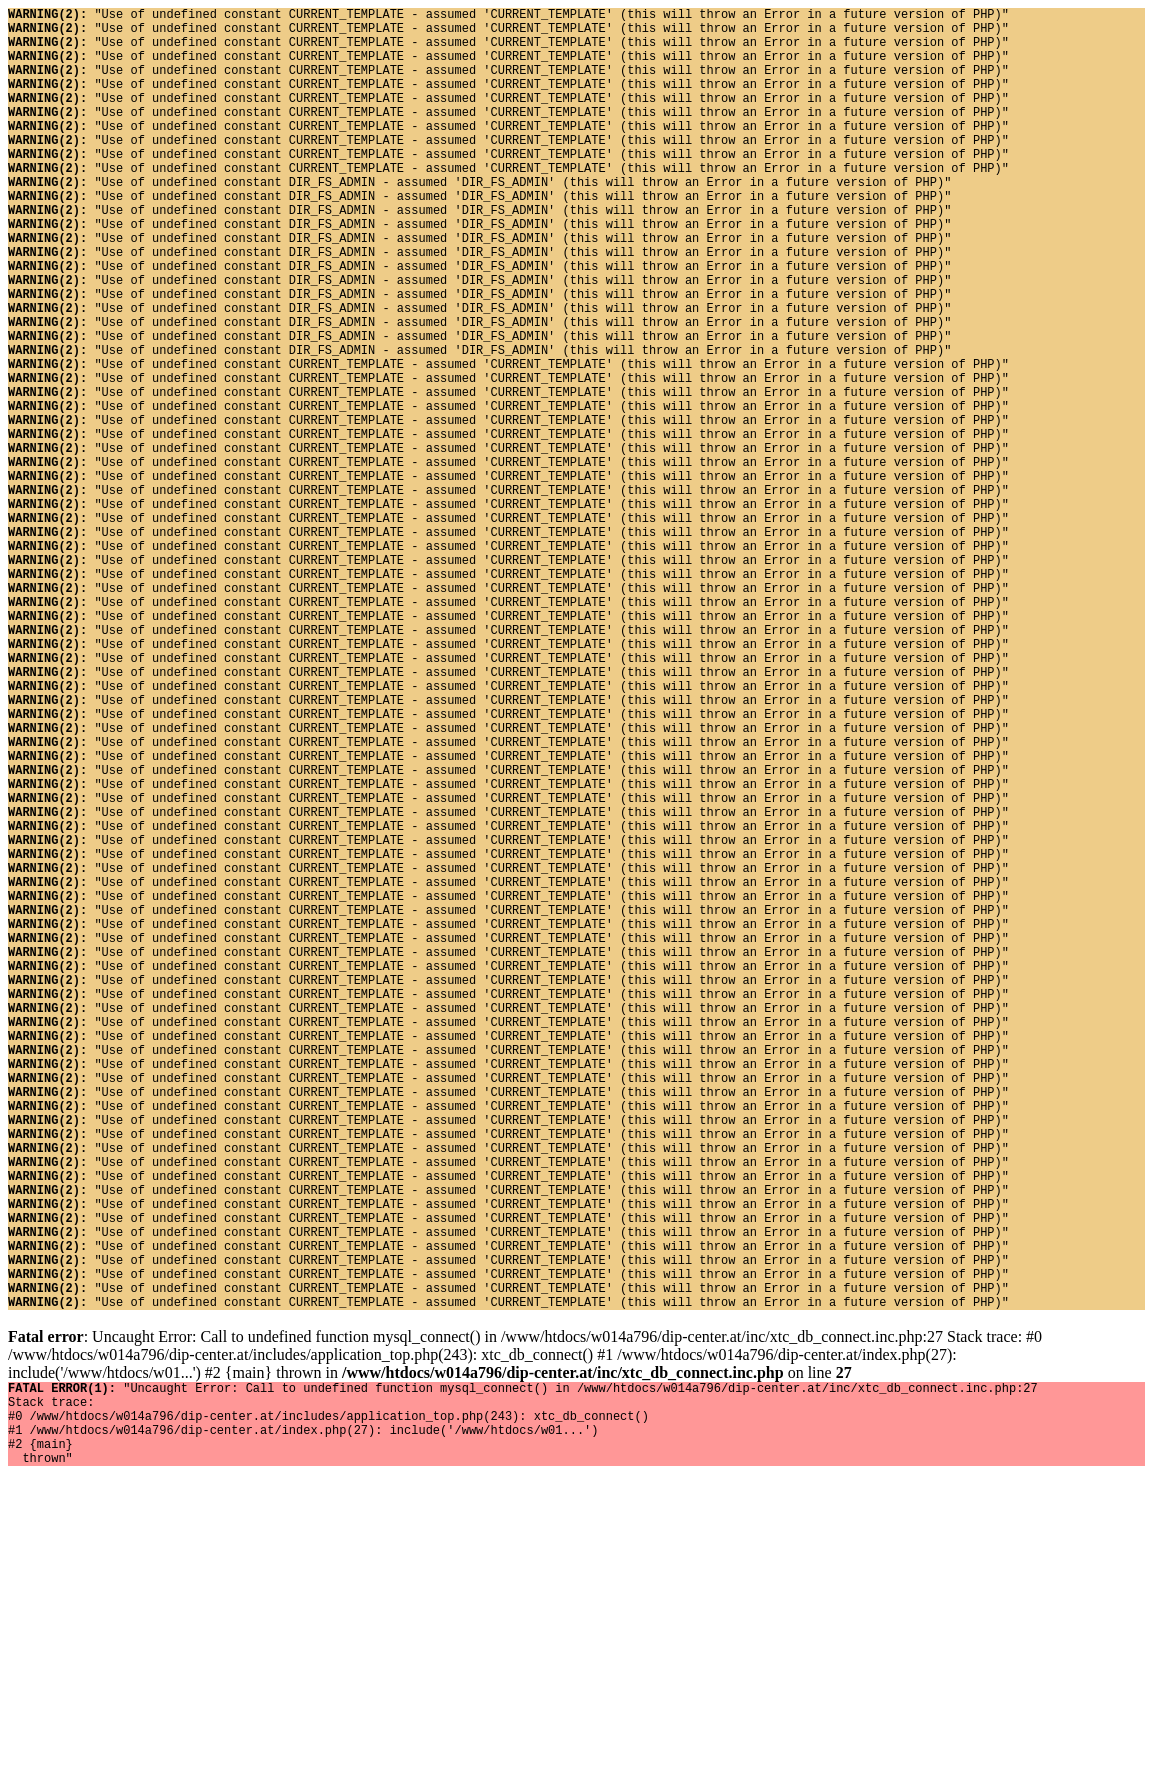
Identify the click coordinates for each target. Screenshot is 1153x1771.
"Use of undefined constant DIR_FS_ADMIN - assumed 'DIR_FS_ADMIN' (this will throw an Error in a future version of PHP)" (479, 220)
